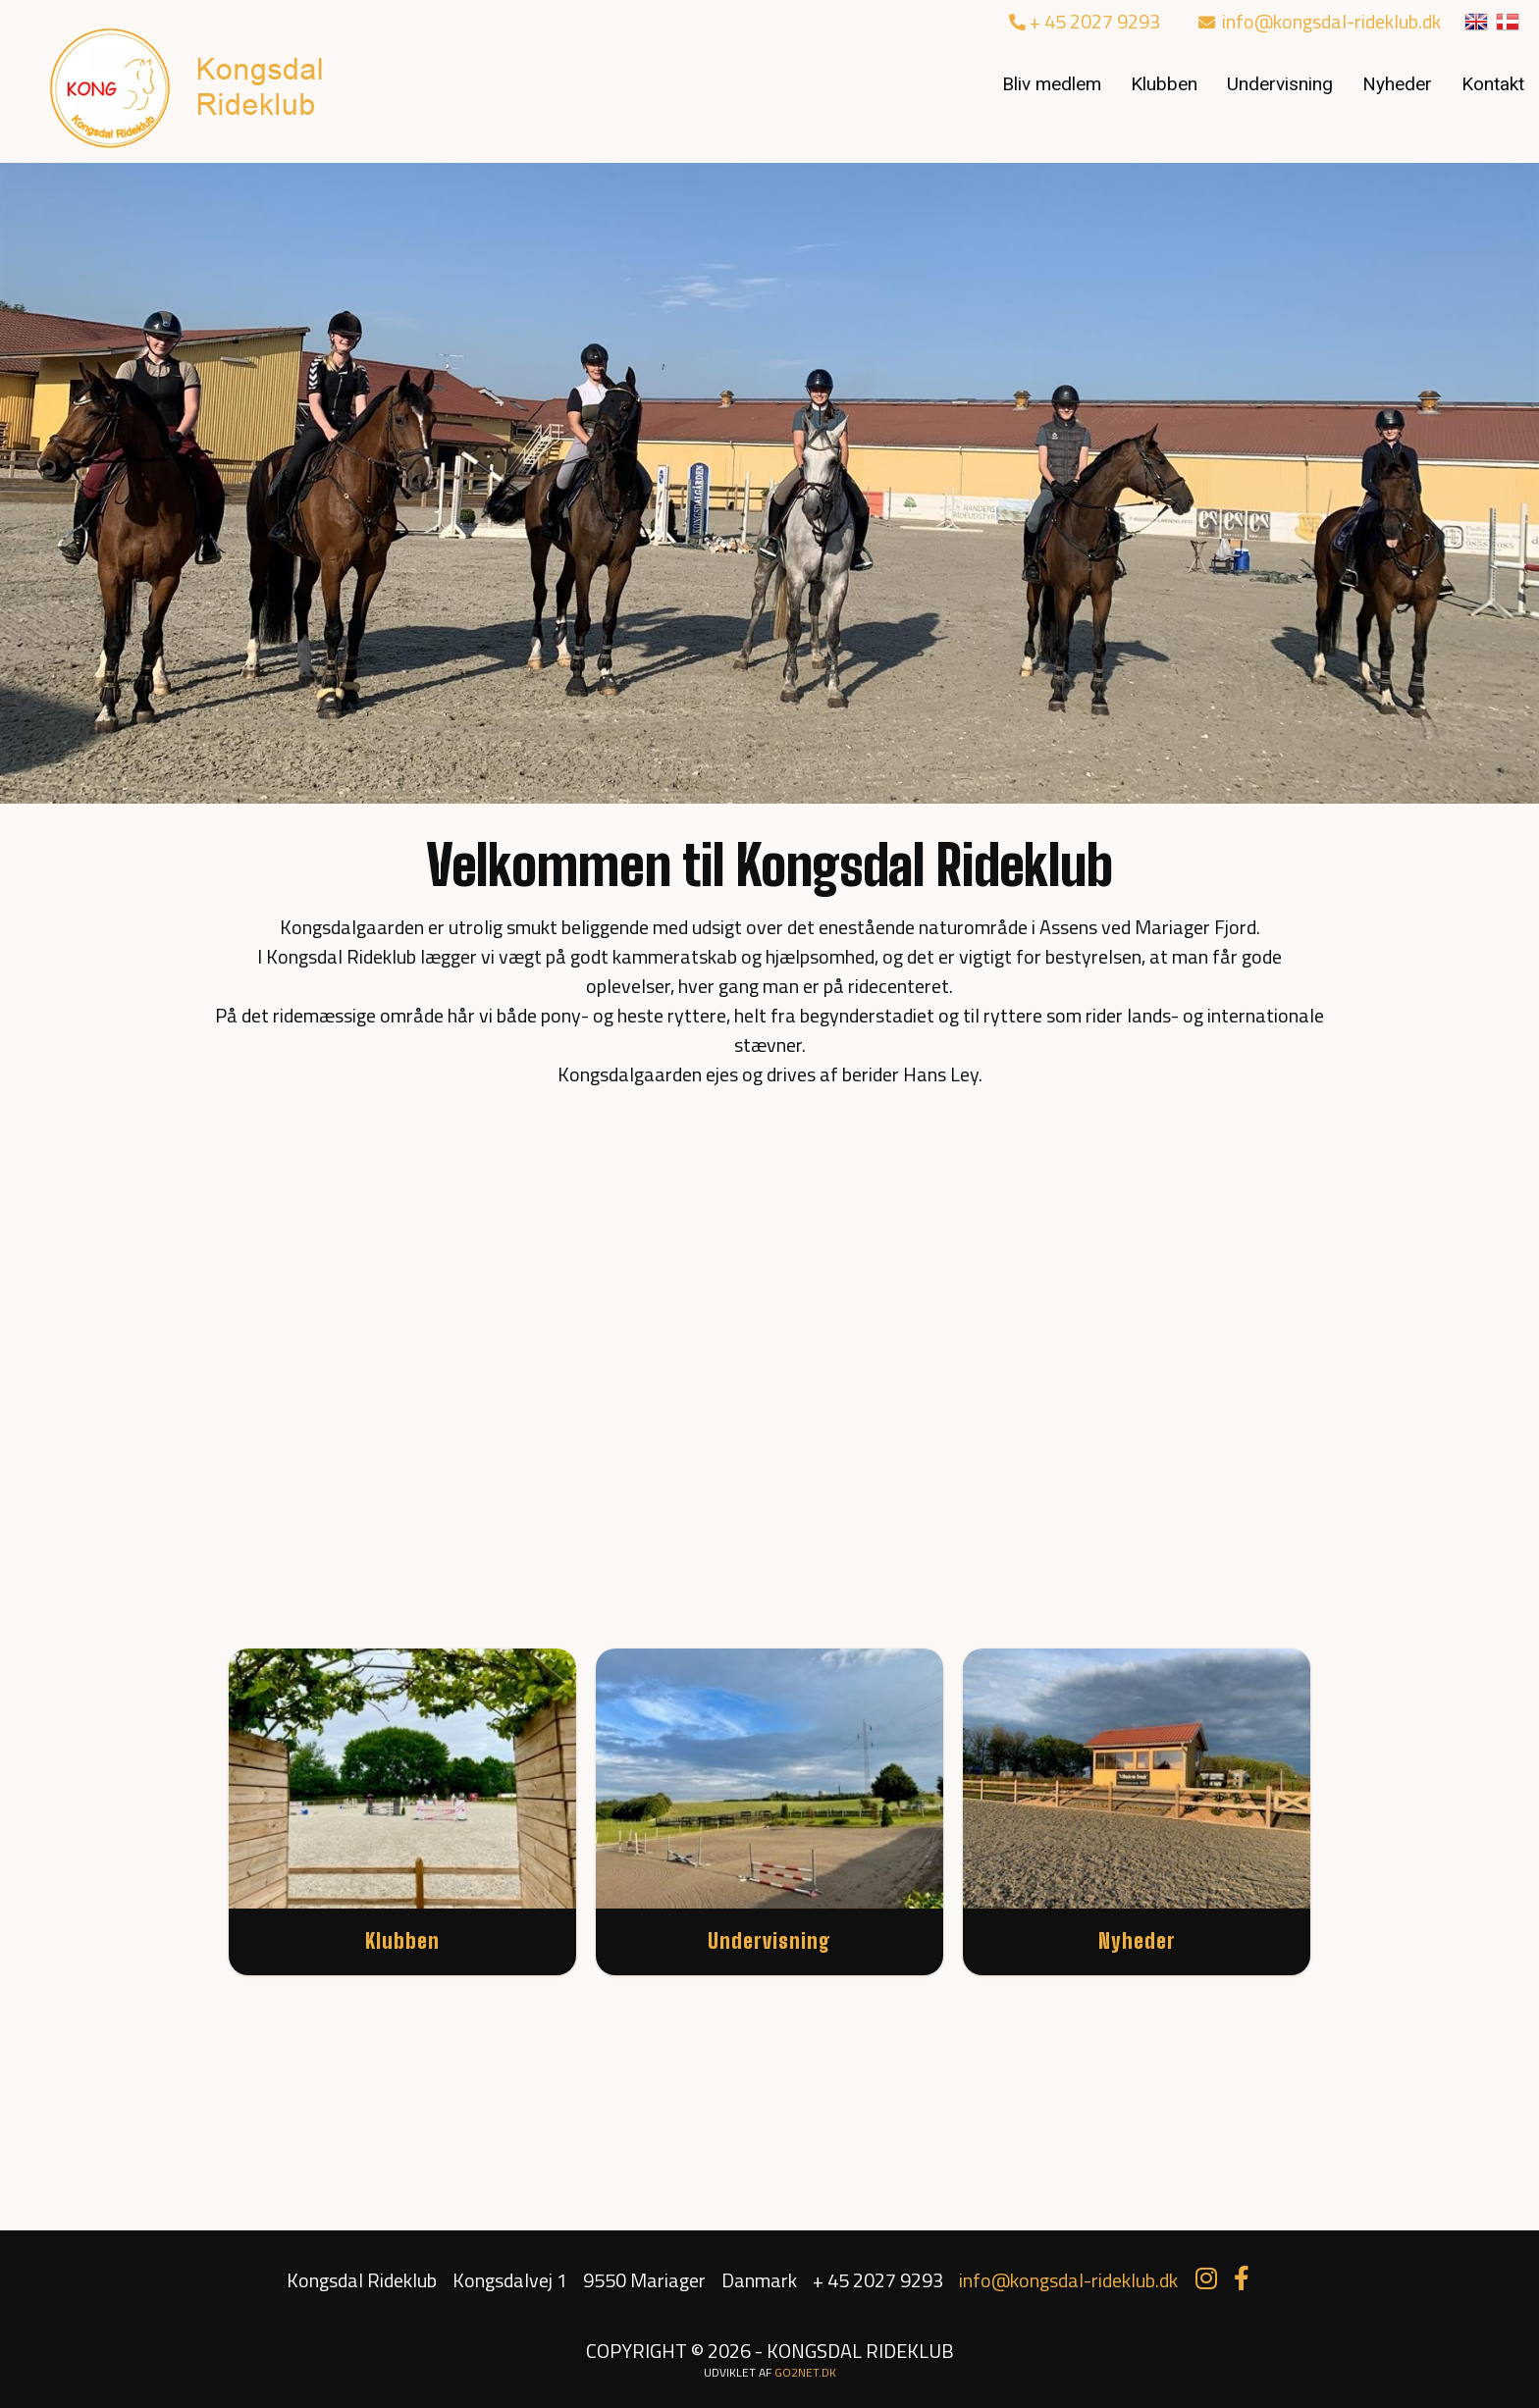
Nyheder (1397, 84)
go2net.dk (805, 2372)
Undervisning (1280, 84)
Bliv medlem (1051, 84)
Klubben (1164, 84)
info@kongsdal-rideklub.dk (1319, 21)
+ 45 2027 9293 (1084, 21)
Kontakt (1492, 84)
